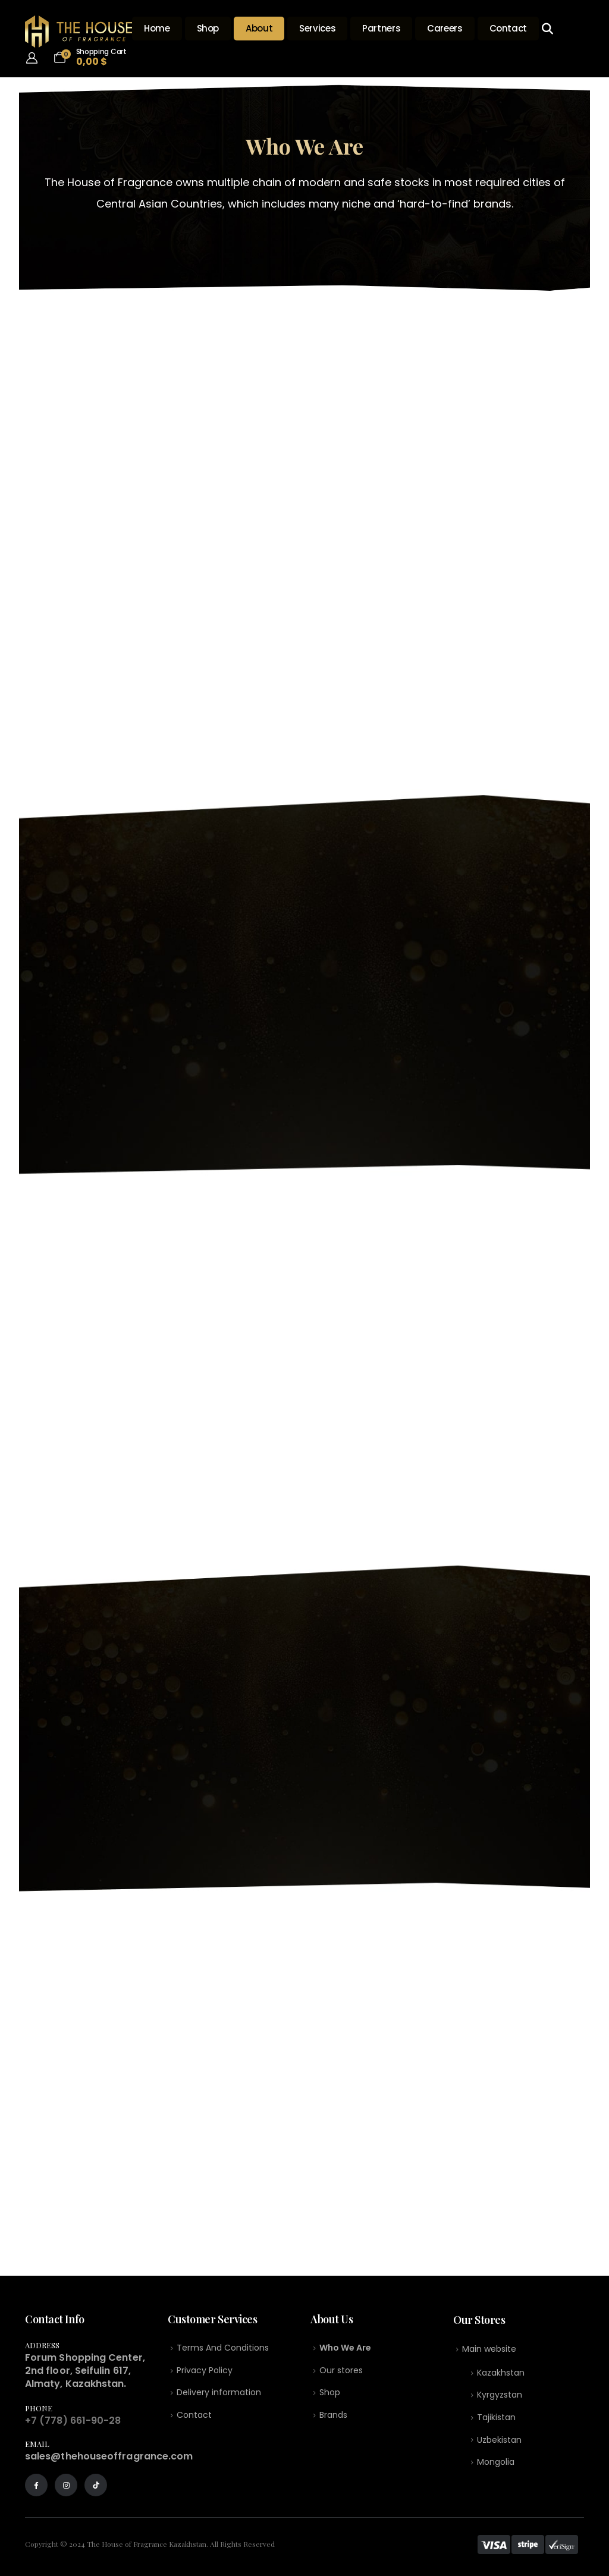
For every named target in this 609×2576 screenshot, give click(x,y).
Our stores (341, 2371)
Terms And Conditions (223, 2348)
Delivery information (219, 2394)
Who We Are (345, 2348)
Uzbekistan (499, 2443)
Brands (333, 2417)
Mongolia (495, 2465)
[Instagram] (66, 2485)
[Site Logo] (78, 31)
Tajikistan (496, 2420)
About (259, 28)
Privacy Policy (205, 2371)
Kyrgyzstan (499, 2396)
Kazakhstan (501, 2374)
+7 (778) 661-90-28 (73, 2420)
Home (157, 28)
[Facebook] (36, 2485)
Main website (489, 2349)
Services (317, 28)
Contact (508, 28)
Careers (444, 28)
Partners (381, 28)
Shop (208, 28)
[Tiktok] (95, 2485)
